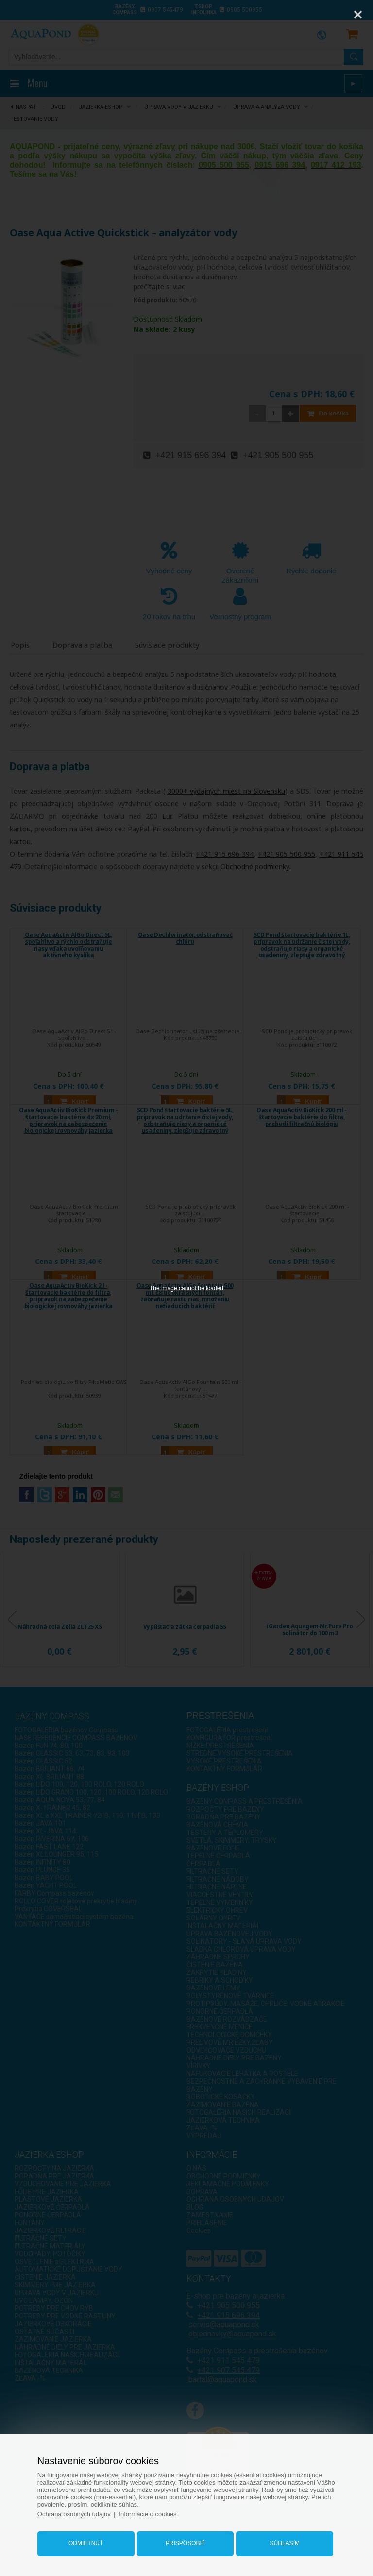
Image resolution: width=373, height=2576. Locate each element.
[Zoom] (334, 14)
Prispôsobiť (185, 2543)
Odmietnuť (85, 2543)
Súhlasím (285, 2543)
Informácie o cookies (147, 2514)
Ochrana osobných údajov (74, 2514)
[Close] (358, 14)
